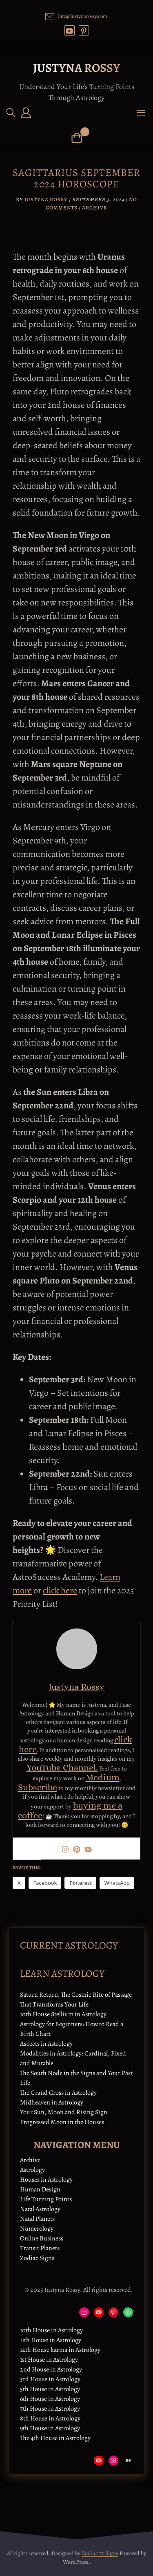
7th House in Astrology (50, 2408)
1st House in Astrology (49, 2359)
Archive (94, 207)
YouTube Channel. (62, 1767)
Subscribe (37, 1787)
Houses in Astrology (46, 2179)
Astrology (32, 2169)
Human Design (40, 2189)
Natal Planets (37, 2218)
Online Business (41, 2238)
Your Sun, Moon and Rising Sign (63, 2112)
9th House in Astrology (50, 2428)
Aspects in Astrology (46, 2043)
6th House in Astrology (50, 2398)
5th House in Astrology (50, 2389)
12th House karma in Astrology (60, 2349)
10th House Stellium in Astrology (63, 2014)
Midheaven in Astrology (51, 2102)
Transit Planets (40, 2248)
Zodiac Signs (37, 2257)
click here (60, 1590)
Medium (103, 1777)
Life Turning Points (46, 2199)
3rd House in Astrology (50, 2379)
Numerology (36, 2228)
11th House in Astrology (50, 2340)
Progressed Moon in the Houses (62, 2122)
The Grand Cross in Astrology (58, 2092)
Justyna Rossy (76, 68)
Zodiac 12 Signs (100, 2553)
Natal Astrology (40, 2209)
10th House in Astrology (51, 2330)
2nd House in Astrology (51, 2369)
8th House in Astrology (50, 2418)
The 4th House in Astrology (55, 2438)
